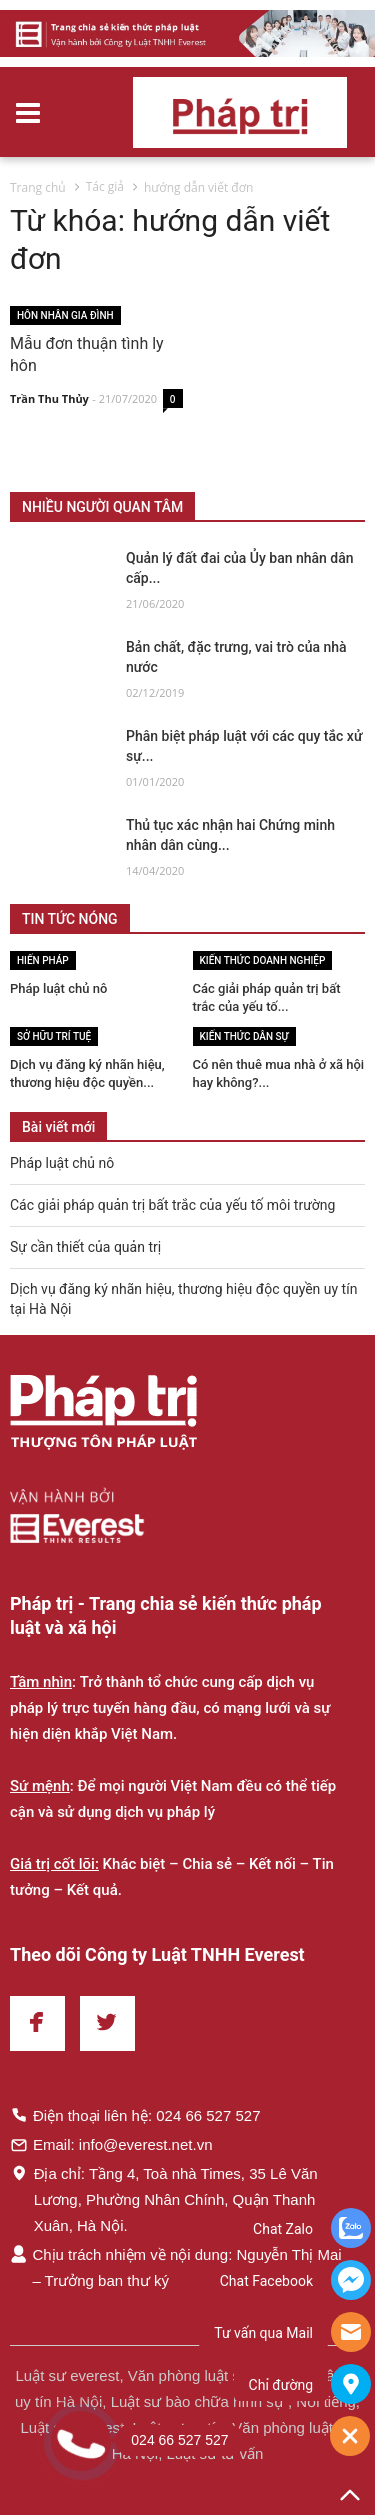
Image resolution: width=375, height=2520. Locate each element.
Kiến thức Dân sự (244, 1036)
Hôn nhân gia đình (65, 315)
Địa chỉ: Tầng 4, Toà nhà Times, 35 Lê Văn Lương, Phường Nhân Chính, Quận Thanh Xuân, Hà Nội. (164, 2199)
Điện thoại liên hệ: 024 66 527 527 (135, 2115)
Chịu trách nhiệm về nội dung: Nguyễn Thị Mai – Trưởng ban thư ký (176, 2267)
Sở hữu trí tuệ (54, 1036)
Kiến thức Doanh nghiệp (263, 960)
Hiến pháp (43, 960)
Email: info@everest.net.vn (111, 2144)
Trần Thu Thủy (49, 399)
